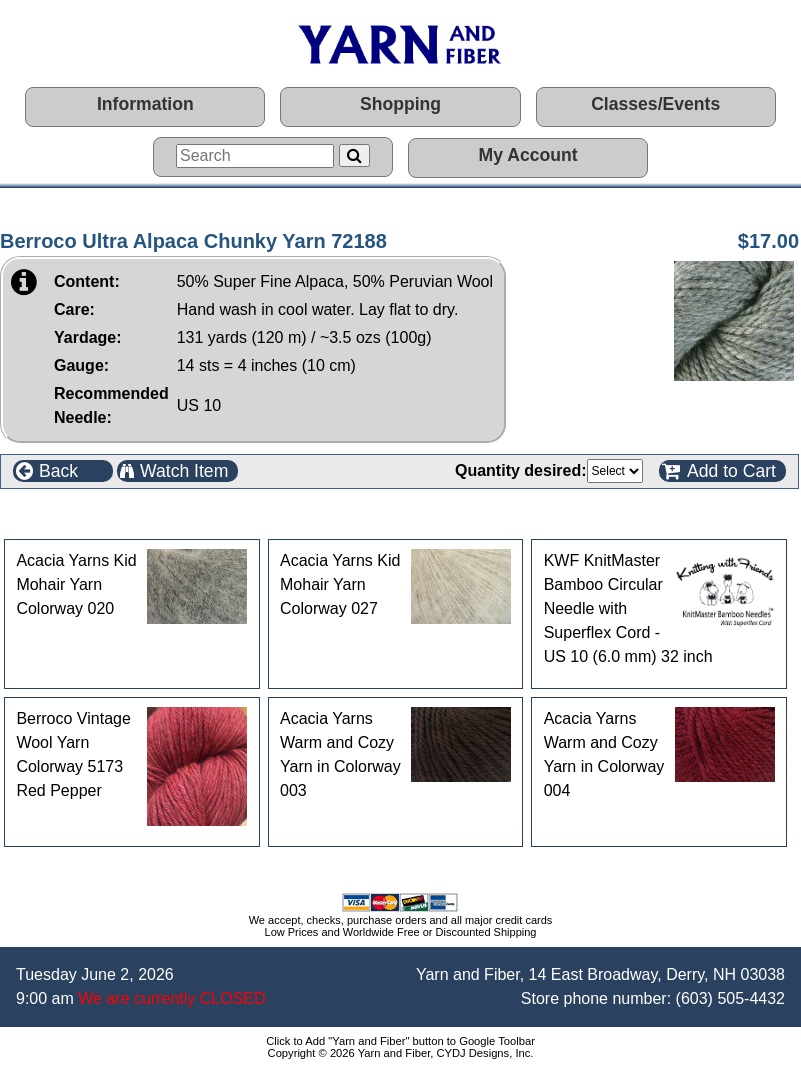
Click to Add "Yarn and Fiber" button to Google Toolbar (400, 1041)
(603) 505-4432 (730, 998)
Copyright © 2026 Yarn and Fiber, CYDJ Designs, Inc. (401, 1053)
